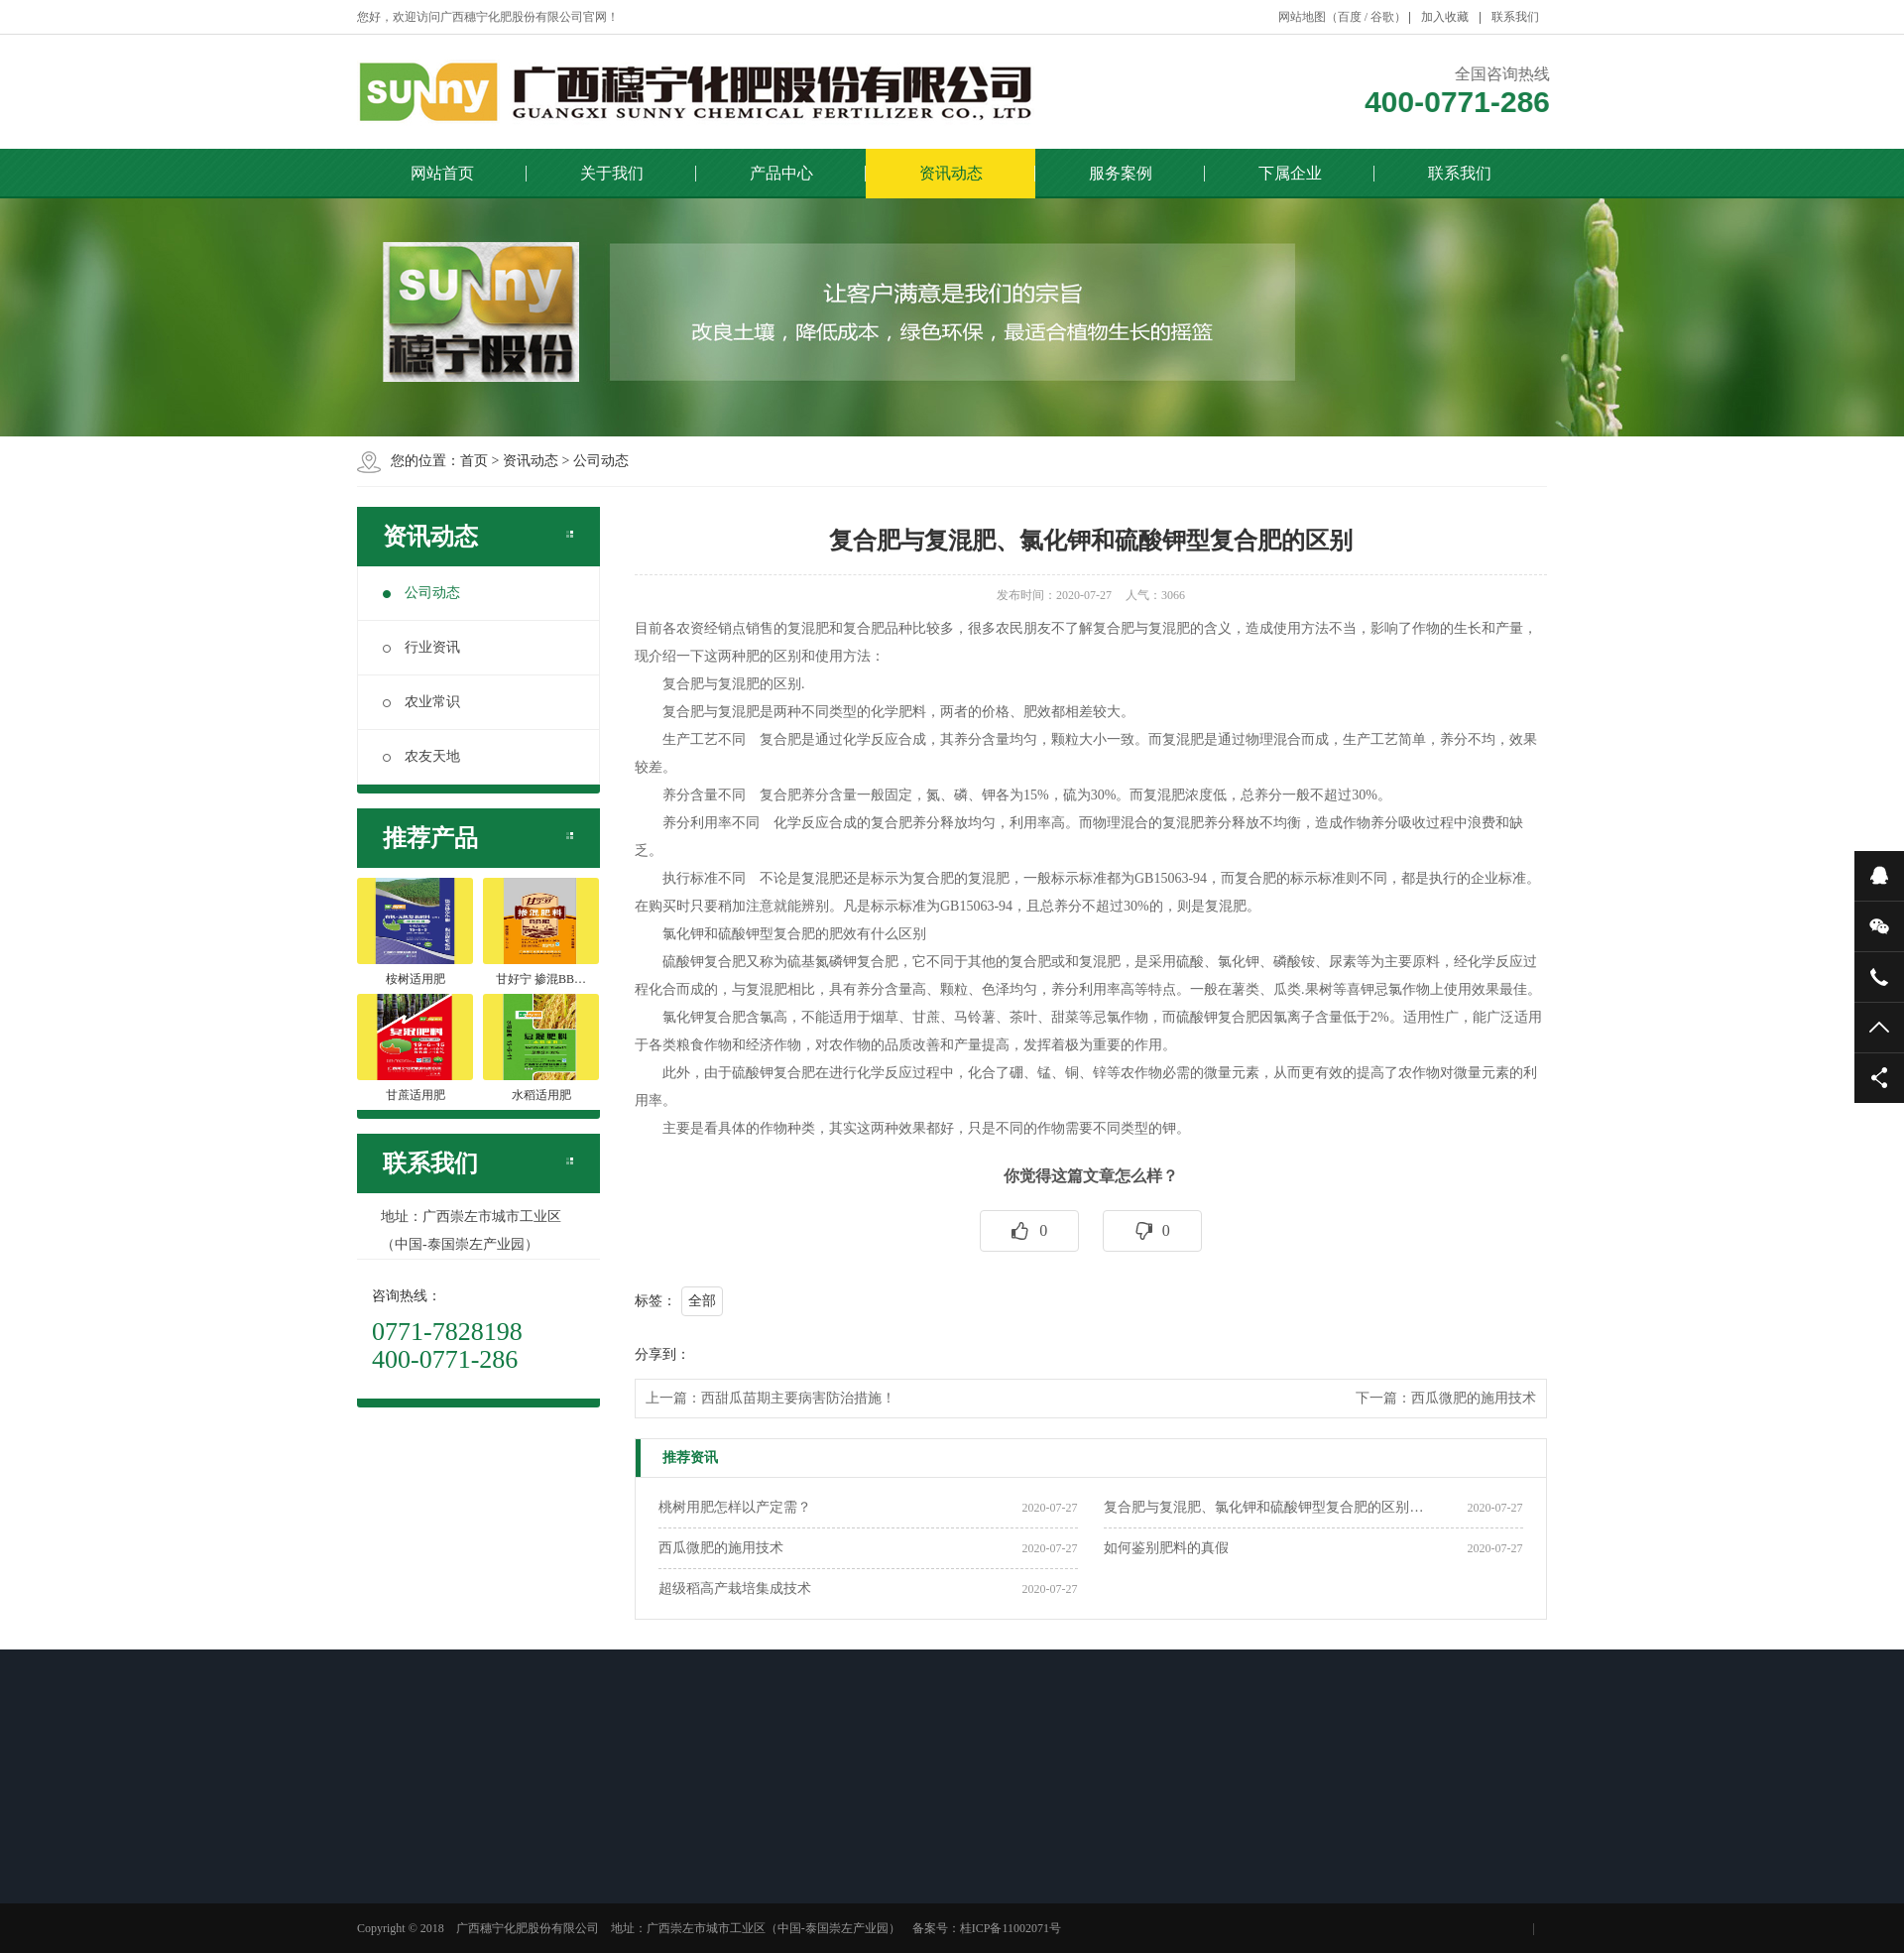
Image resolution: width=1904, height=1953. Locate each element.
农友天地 (421, 756)
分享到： (662, 1354)
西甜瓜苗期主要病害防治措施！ (798, 1398)
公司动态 (601, 460)
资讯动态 (951, 173)
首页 (474, 460)
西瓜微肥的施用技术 (1473, 1398)
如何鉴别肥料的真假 (1166, 1547)
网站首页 (442, 173)
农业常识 (421, 701)
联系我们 (1515, 17)
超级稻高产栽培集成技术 (734, 1588)
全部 (702, 1300)
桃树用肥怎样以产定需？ (734, 1507)
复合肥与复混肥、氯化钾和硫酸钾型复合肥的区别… (1263, 1507)
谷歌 (1382, 17)
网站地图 (1302, 17)
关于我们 (612, 173)
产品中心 (781, 173)
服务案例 (1120, 173)
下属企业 (1290, 173)
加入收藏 (1445, 17)
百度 (1350, 17)
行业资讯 (421, 647)
